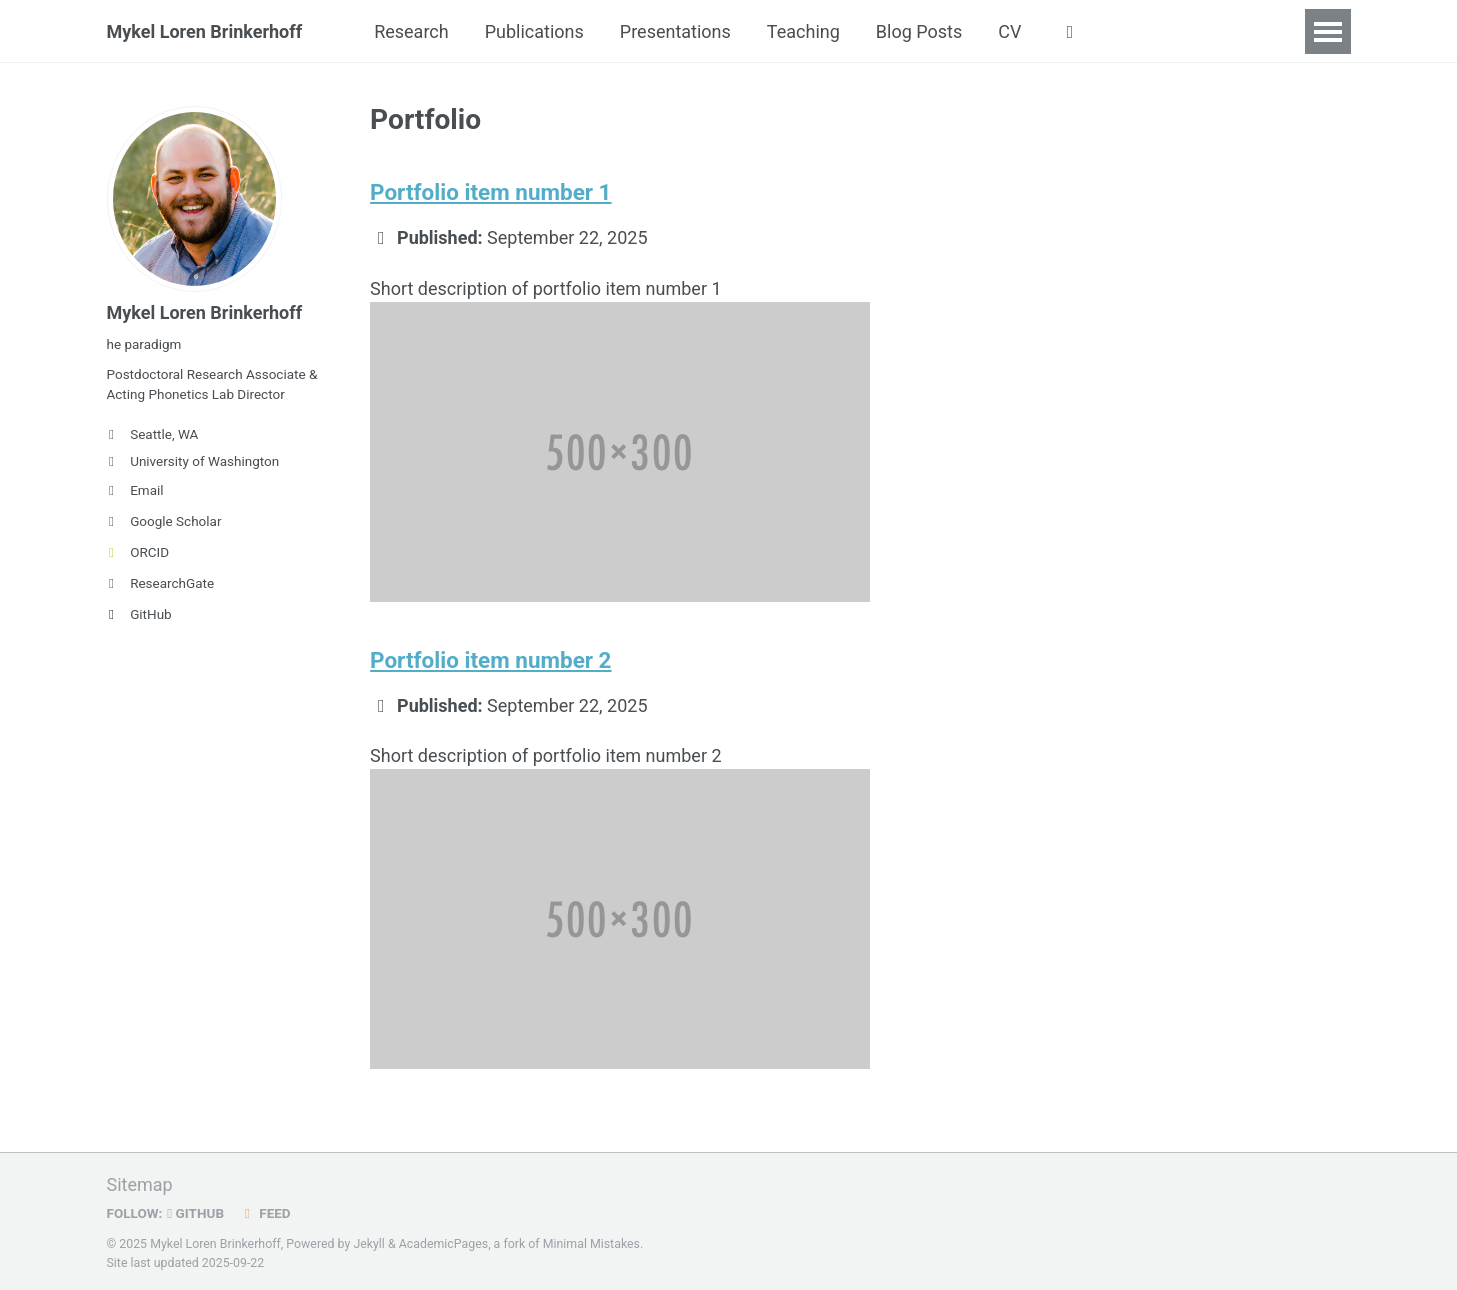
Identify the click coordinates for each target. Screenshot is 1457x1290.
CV (1009, 31)
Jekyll (369, 1244)
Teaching (803, 31)
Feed (265, 1213)
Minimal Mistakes (591, 1244)
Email (135, 490)
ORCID (138, 552)
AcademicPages (443, 1244)
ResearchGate (161, 583)
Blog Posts (919, 31)
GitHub (139, 614)
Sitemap (140, 1184)
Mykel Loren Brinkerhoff (205, 31)
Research (411, 31)
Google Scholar (164, 521)
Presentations (675, 31)
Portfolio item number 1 (490, 192)
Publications (534, 31)
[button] (1069, 32)
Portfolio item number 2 (490, 660)
